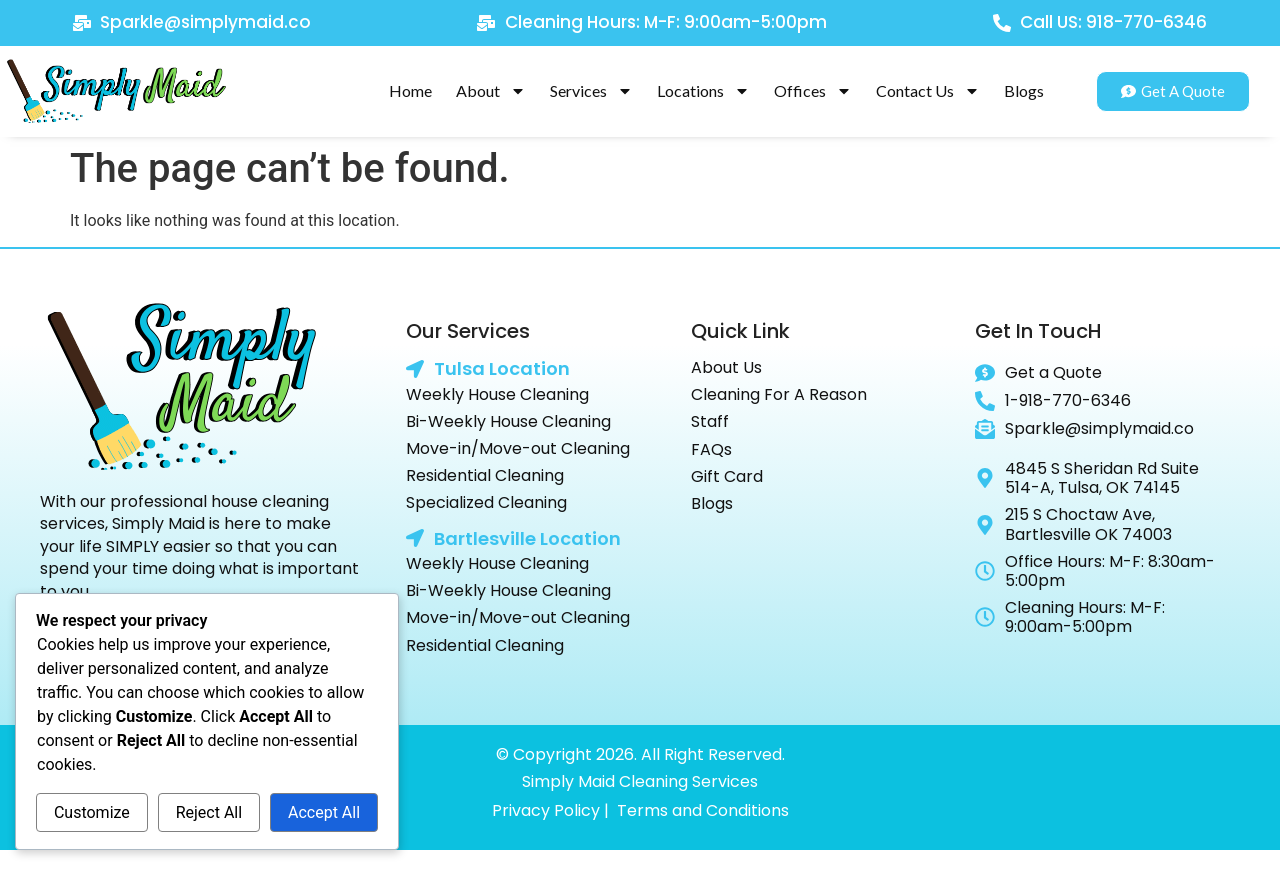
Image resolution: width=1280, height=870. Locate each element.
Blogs (1024, 90)
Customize (92, 812)
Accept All (324, 812)
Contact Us (928, 91)
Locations (703, 91)
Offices (813, 91)
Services (591, 91)
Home (410, 90)
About (491, 91)
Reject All (209, 812)
